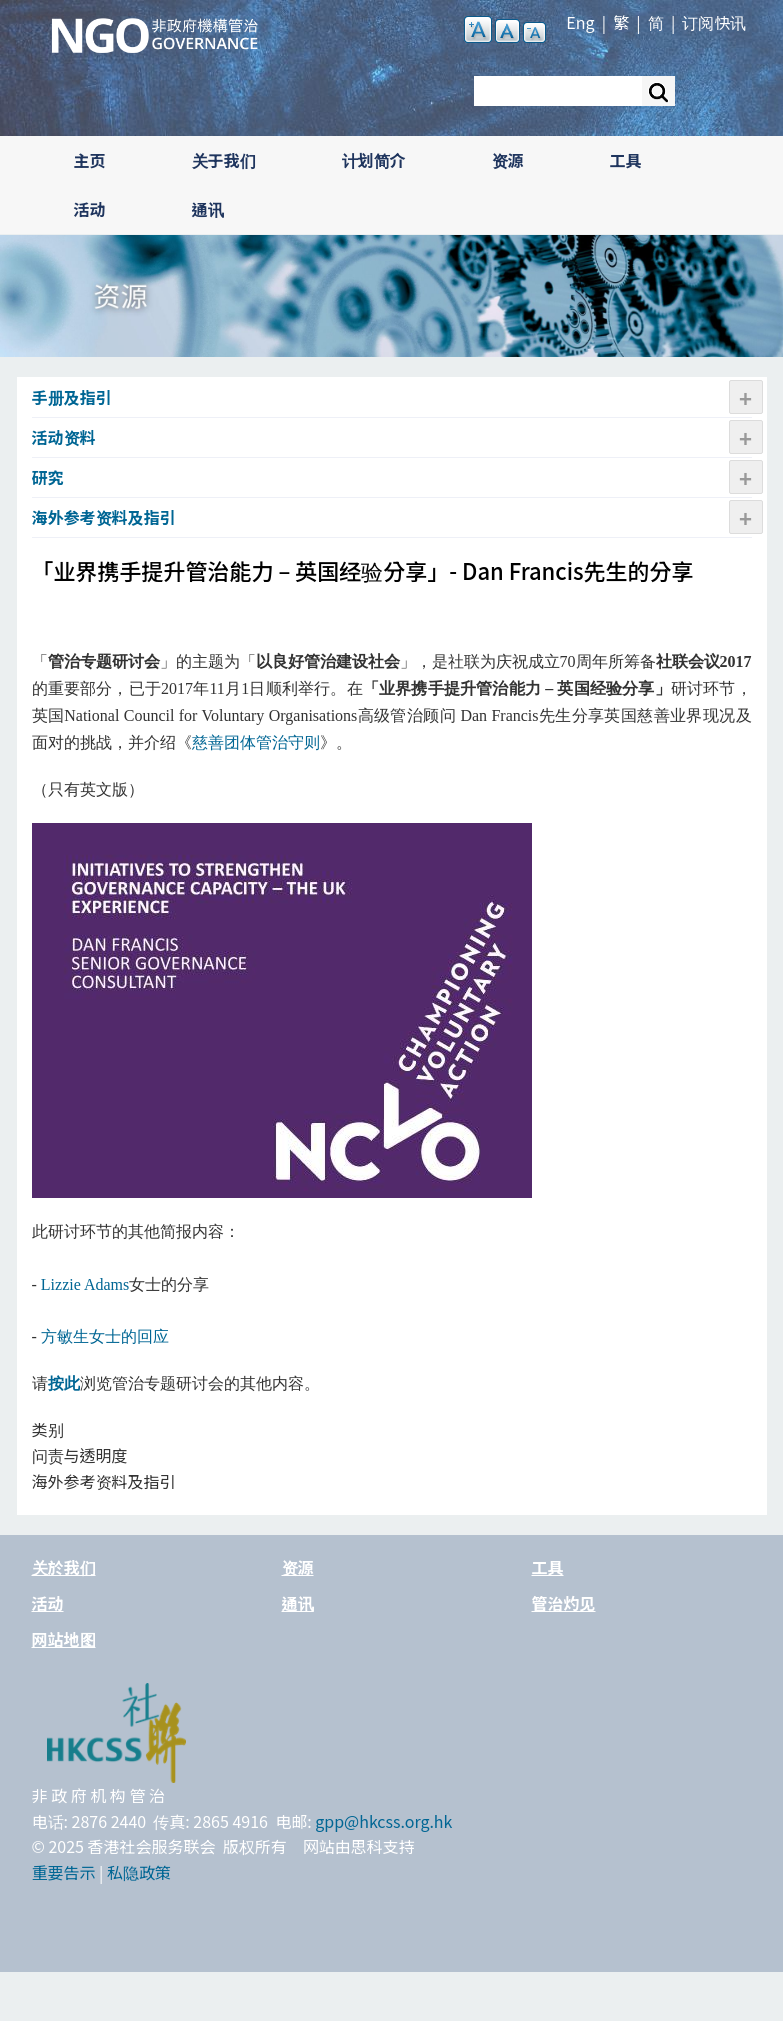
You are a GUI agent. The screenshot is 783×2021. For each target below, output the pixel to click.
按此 (64, 1383)
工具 (626, 160)
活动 (90, 209)
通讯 (208, 209)
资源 (508, 160)
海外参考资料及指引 (104, 517)
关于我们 (224, 160)
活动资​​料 (64, 437)
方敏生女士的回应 (105, 1336)
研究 (48, 477)
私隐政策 (139, 1872)
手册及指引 (72, 397)
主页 (90, 160)
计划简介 (374, 160)
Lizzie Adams (85, 1284)
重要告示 (64, 1872)
